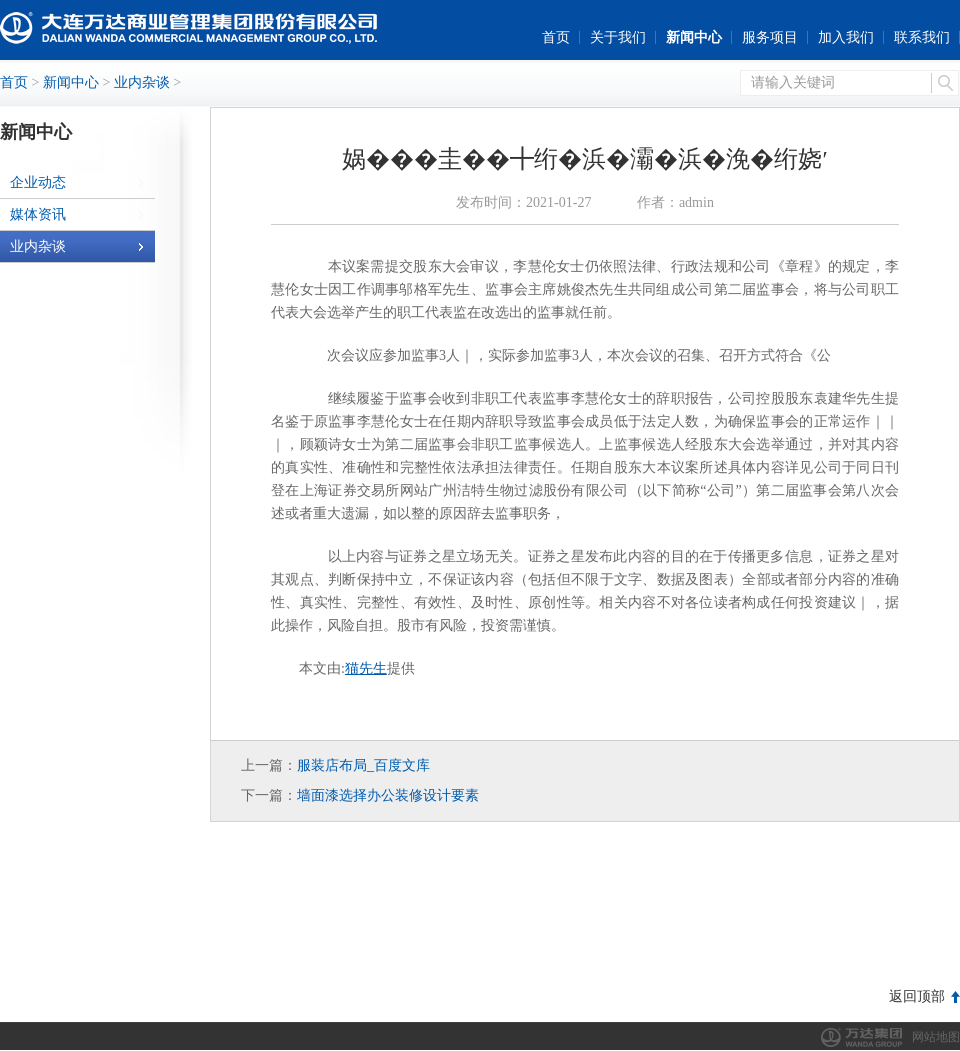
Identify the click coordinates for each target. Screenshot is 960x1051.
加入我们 (846, 37)
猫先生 (366, 668)
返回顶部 (917, 996)
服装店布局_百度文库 (363, 765)
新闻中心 (694, 37)
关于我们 (618, 37)
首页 (556, 37)
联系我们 (922, 37)
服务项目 (770, 37)
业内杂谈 (142, 82)
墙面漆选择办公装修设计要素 (388, 795)
